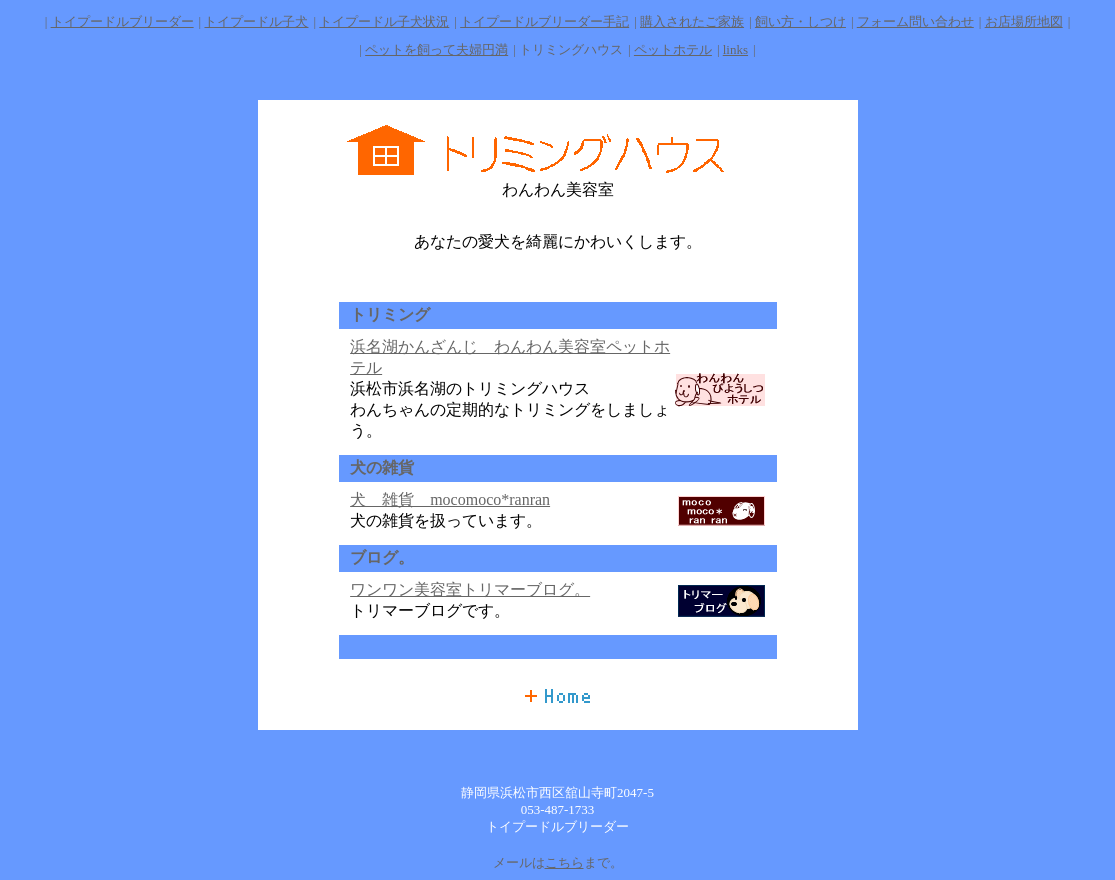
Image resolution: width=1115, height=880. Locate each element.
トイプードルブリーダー (122, 21)
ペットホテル (673, 49)
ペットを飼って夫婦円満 (436, 49)
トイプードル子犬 (256, 21)
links (735, 49)
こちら (564, 862)
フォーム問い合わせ (915, 21)
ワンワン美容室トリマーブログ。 (470, 589)
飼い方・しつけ (800, 21)
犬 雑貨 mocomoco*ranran (450, 499)
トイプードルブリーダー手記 (544, 21)
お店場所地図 (1024, 21)
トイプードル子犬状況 (384, 21)
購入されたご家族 (692, 21)
